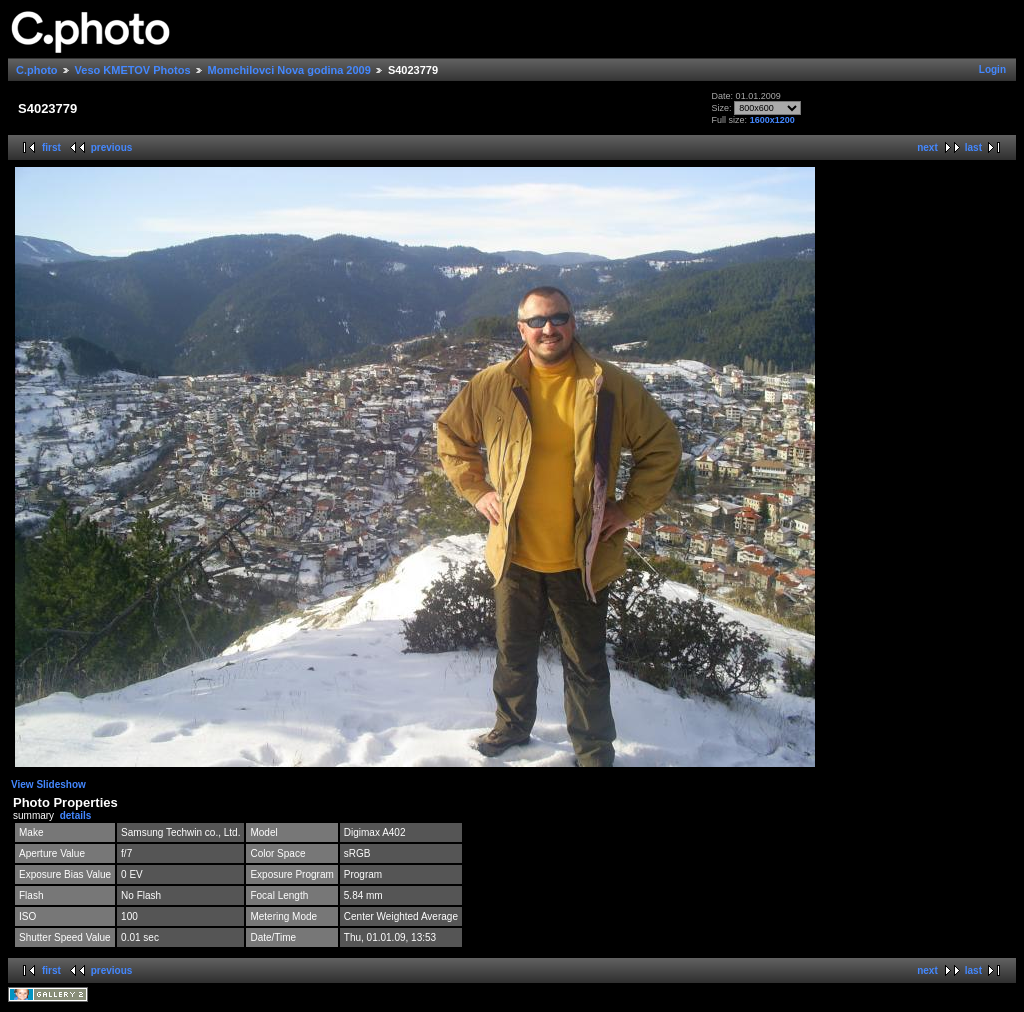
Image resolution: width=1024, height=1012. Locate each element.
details (76, 815)
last (973, 147)
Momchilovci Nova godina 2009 (289, 70)
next (927, 147)
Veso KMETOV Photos (133, 70)
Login (992, 69)
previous (112, 147)
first (51, 147)
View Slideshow (48, 784)
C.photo (37, 70)
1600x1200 (772, 120)
